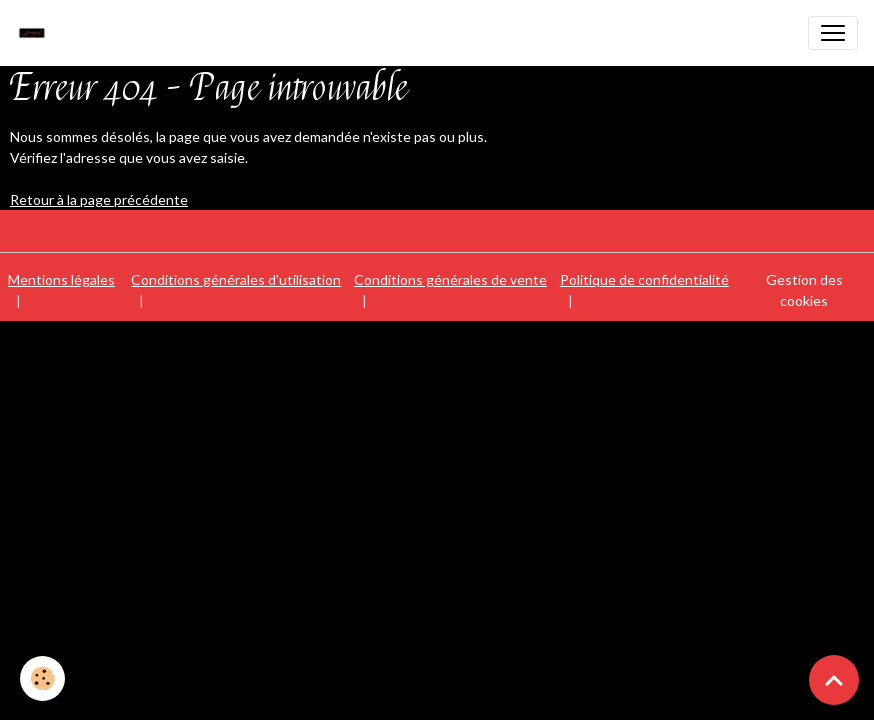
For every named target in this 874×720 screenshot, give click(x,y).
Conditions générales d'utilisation (236, 279)
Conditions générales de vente (450, 279)
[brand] (37, 33)
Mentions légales (61, 279)
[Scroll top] (834, 680)
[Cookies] (42, 678)
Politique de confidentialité (644, 279)
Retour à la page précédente (99, 199)
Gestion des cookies (804, 290)
